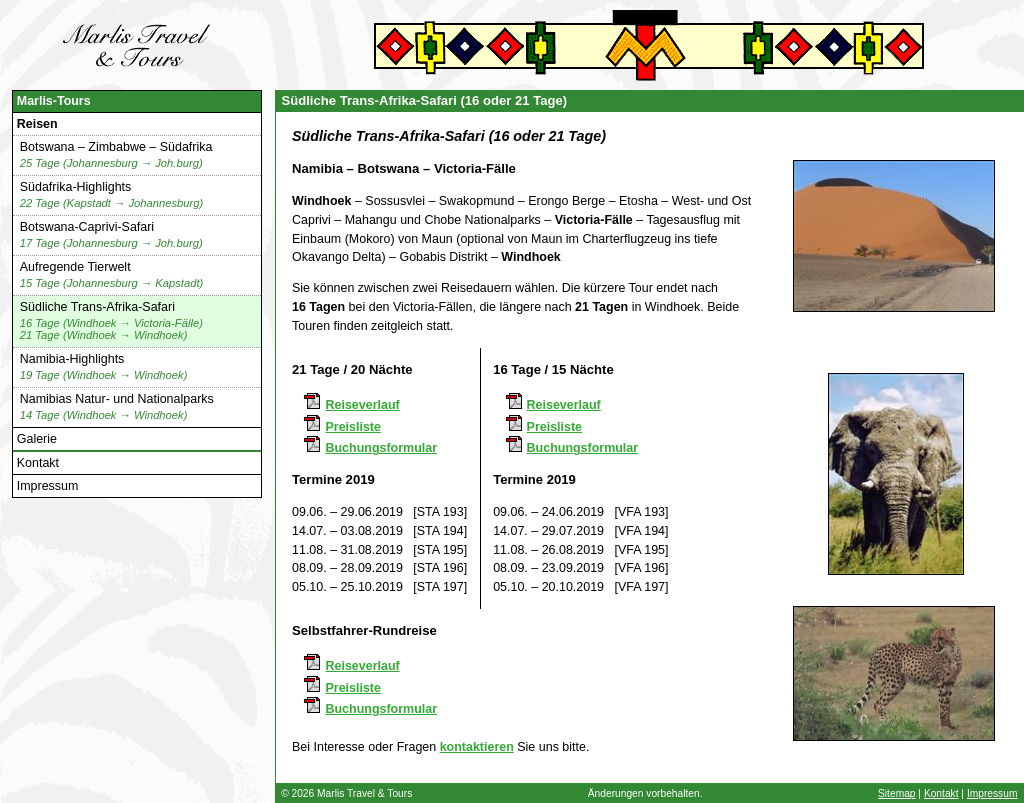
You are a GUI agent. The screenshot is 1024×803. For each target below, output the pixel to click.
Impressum (48, 486)
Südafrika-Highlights (112, 195)
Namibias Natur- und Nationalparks (117, 407)
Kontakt (38, 463)
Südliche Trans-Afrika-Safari (111, 321)
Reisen (37, 124)
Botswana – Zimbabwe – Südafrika (116, 155)
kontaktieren (477, 747)
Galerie (37, 439)
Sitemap (897, 793)
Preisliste (352, 427)
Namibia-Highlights (104, 367)
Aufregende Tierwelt (112, 275)
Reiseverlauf (362, 405)
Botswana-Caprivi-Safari (111, 235)
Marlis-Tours (54, 101)
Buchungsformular (381, 448)
